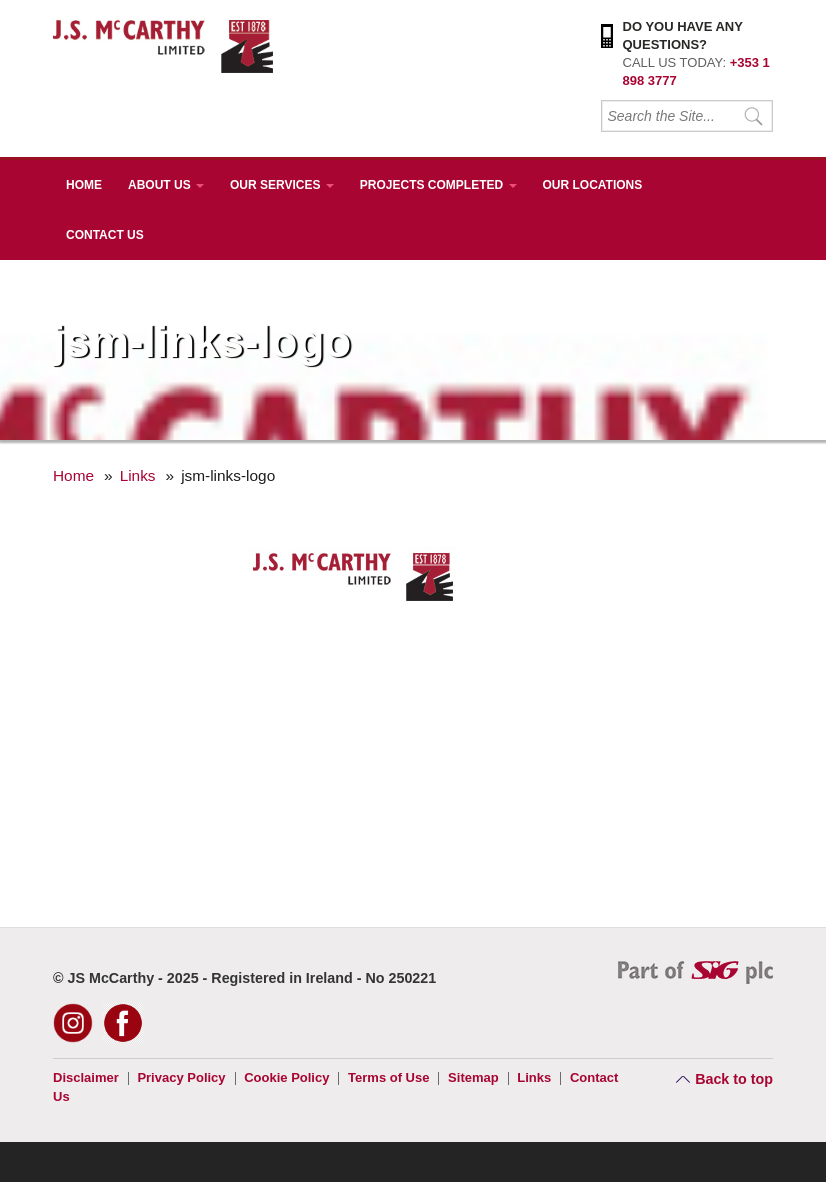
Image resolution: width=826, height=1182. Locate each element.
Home (84, 185)
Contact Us (105, 235)
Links (138, 475)
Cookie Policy (286, 1077)
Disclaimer (86, 1077)
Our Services (282, 185)
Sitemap (473, 1077)
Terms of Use (388, 1077)
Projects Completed (438, 185)
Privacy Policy (181, 1077)
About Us (166, 185)
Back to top (734, 1079)
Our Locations (593, 185)
